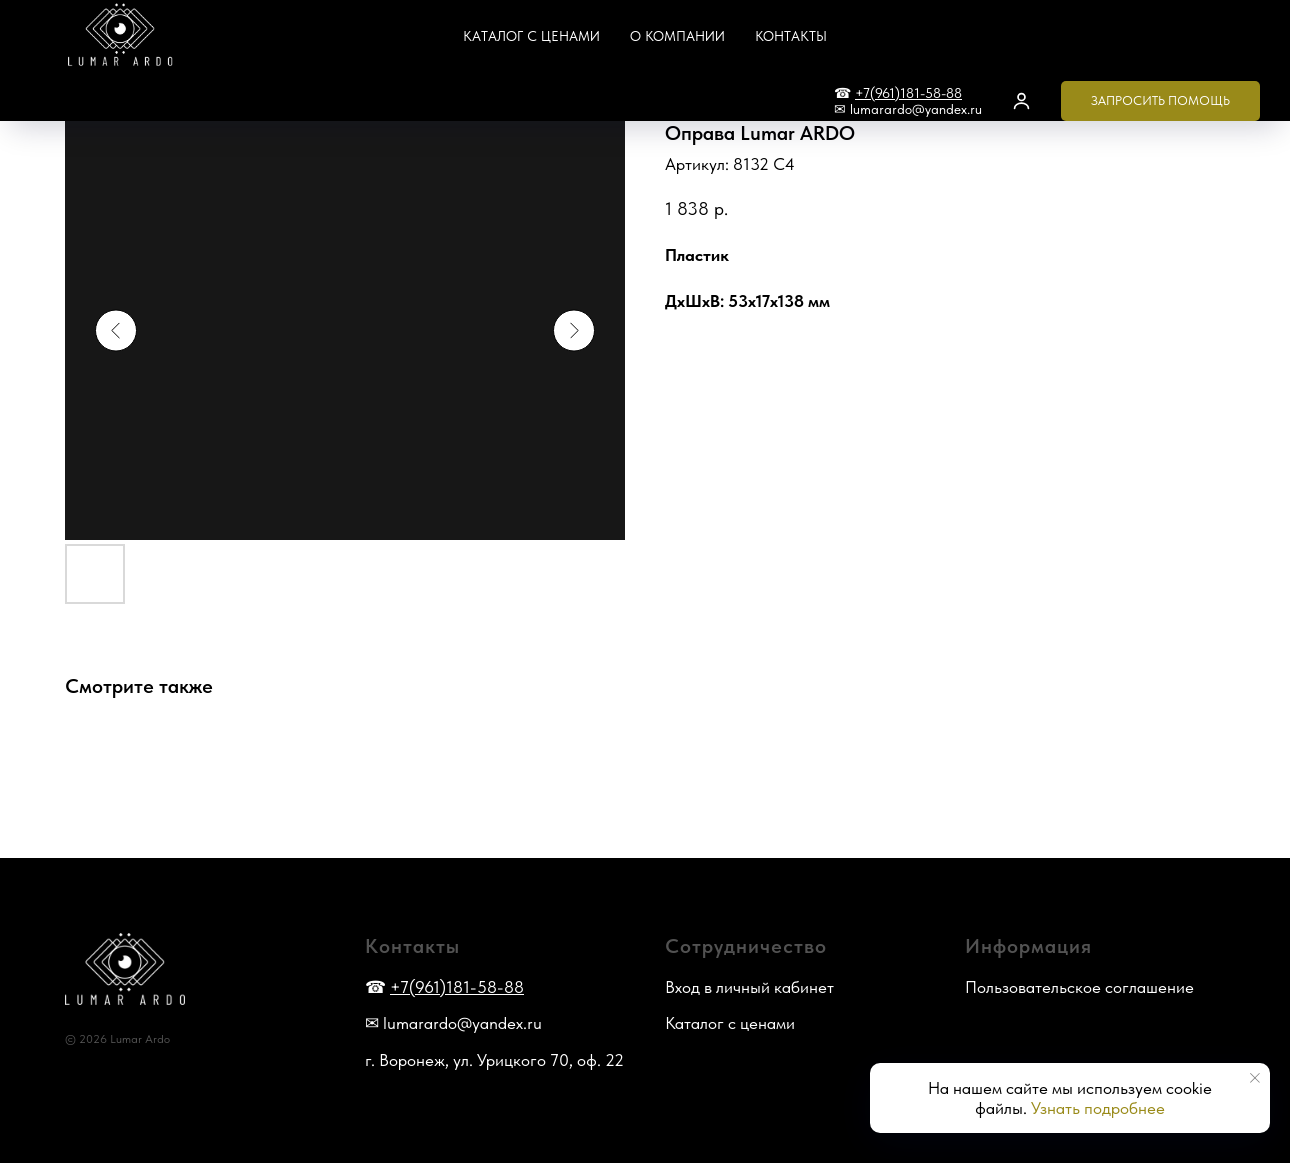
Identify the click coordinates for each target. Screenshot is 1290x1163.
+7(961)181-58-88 (908, 93)
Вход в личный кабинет (749, 987)
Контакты (791, 36)
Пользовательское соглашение (1079, 987)
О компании (677, 36)
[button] (1021, 100)
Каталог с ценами (531, 36)
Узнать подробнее (1098, 1108)
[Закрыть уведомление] (1255, 1078)
